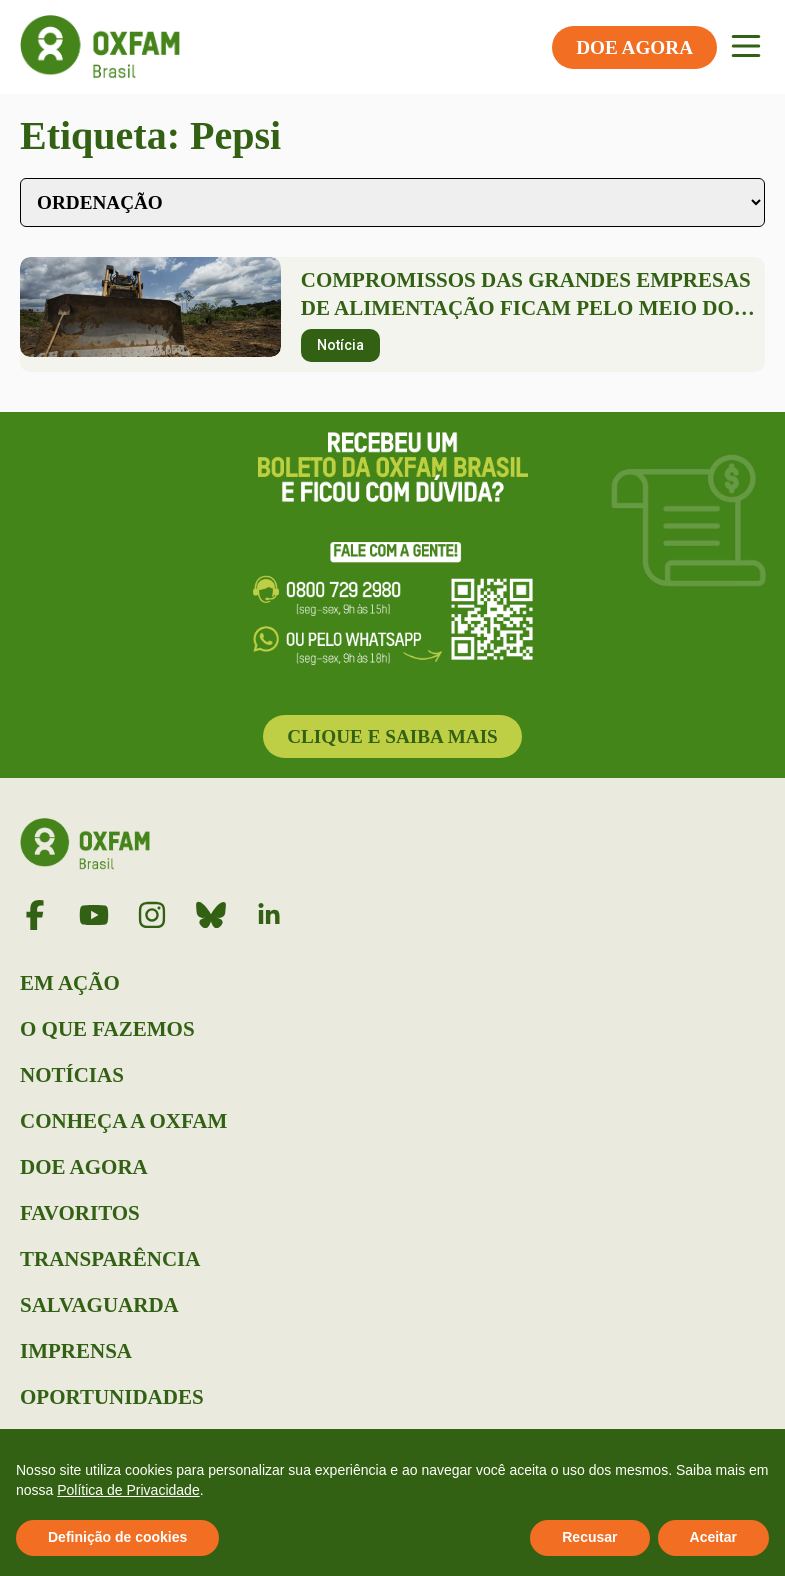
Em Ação (70, 983)
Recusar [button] (589, 1537)
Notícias (72, 1075)
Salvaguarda (99, 1305)
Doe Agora (84, 1167)
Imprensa (76, 1351)
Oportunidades (112, 1397)
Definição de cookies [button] (117, 1537)
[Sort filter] (392, 202)
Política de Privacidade (128, 1490)
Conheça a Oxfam (123, 1121)
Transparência (110, 1259)
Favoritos (80, 1213)
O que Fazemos (107, 1029)
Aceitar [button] (713, 1537)
